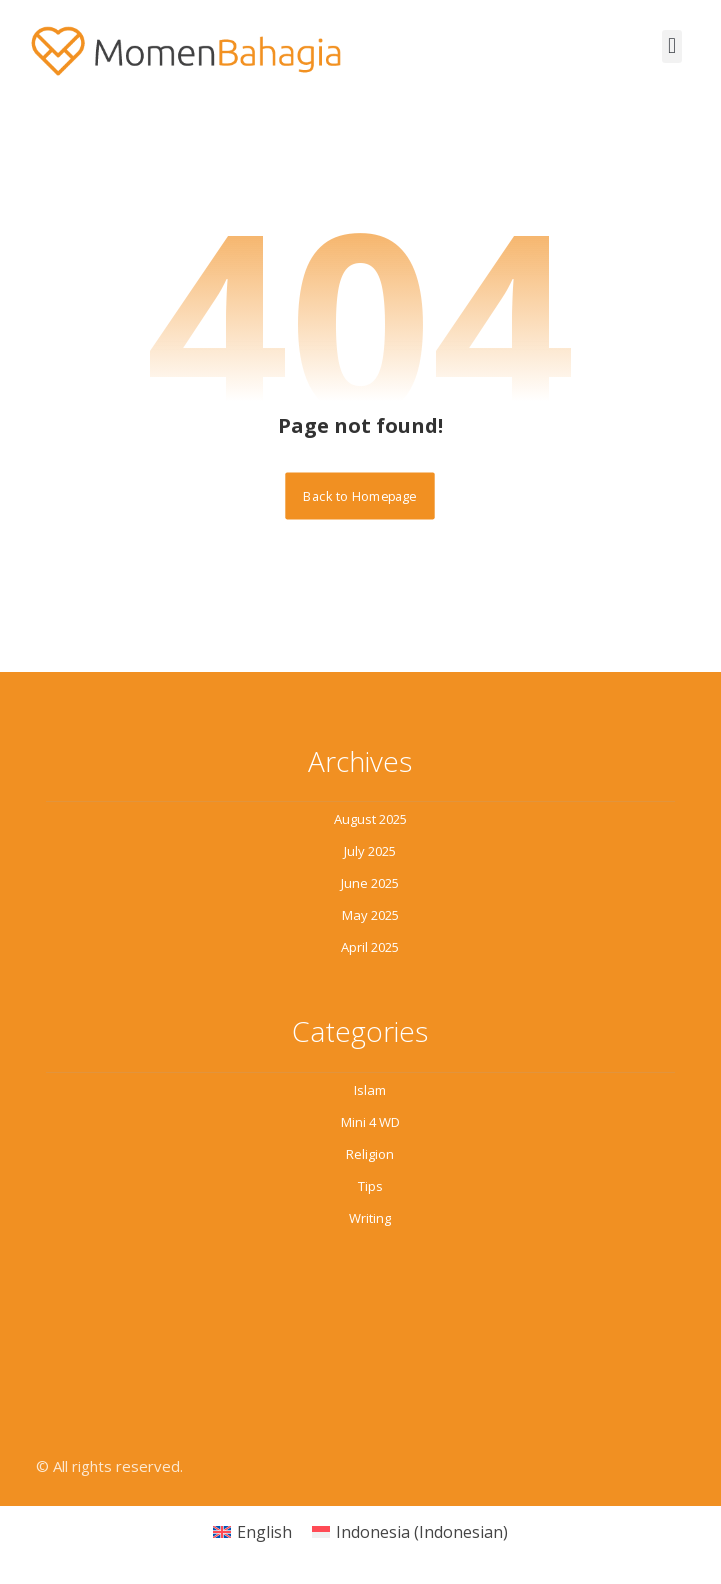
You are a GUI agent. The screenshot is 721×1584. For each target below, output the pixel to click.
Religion (370, 1154)
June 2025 (370, 883)
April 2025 (370, 947)
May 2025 (370, 915)
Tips (370, 1186)
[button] (671, 46)
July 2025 (370, 851)
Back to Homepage (360, 495)
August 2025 (370, 819)
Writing (370, 1218)
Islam (370, 1090)
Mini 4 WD (370, 1122)
